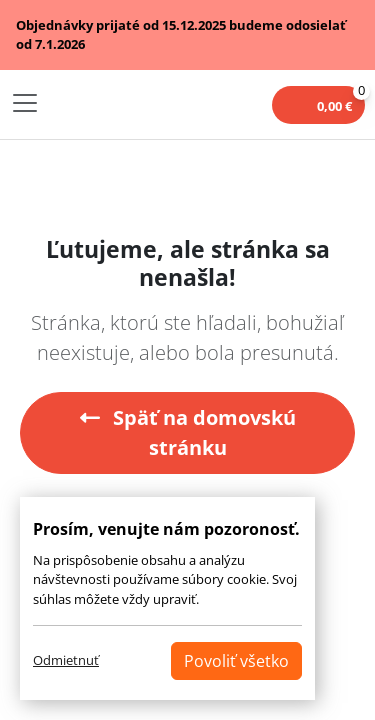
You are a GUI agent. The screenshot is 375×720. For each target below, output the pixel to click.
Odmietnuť (66, 660)
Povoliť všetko (236, 661)
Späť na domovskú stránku (188, 432)
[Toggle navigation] (25, 103)
